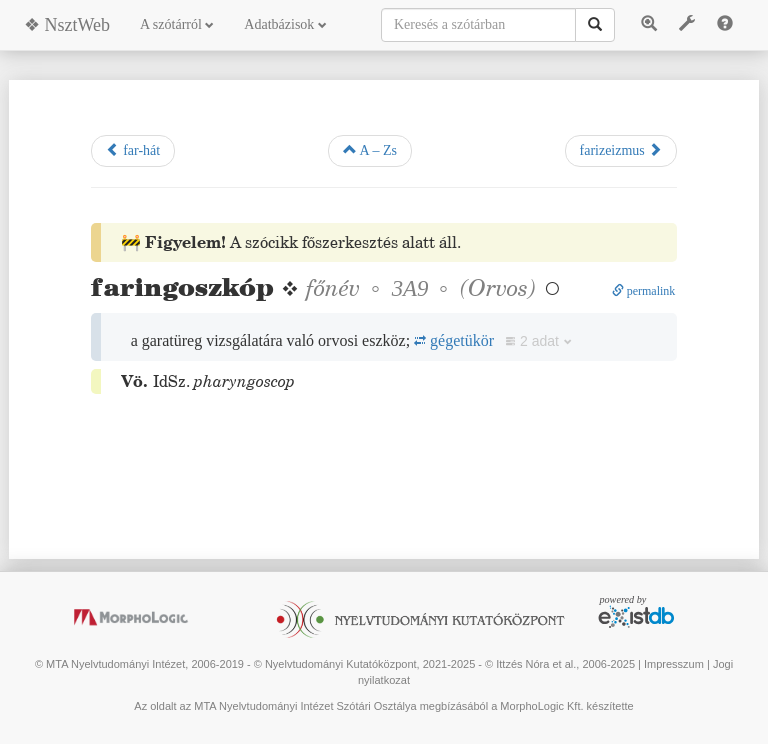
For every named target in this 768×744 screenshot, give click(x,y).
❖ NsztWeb (67, 25)
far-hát (133, 150)
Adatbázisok (285, 24)
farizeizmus (621, 150)
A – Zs (370, 150)
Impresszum (674, 664)
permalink (644, 291)
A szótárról (177, 24)
